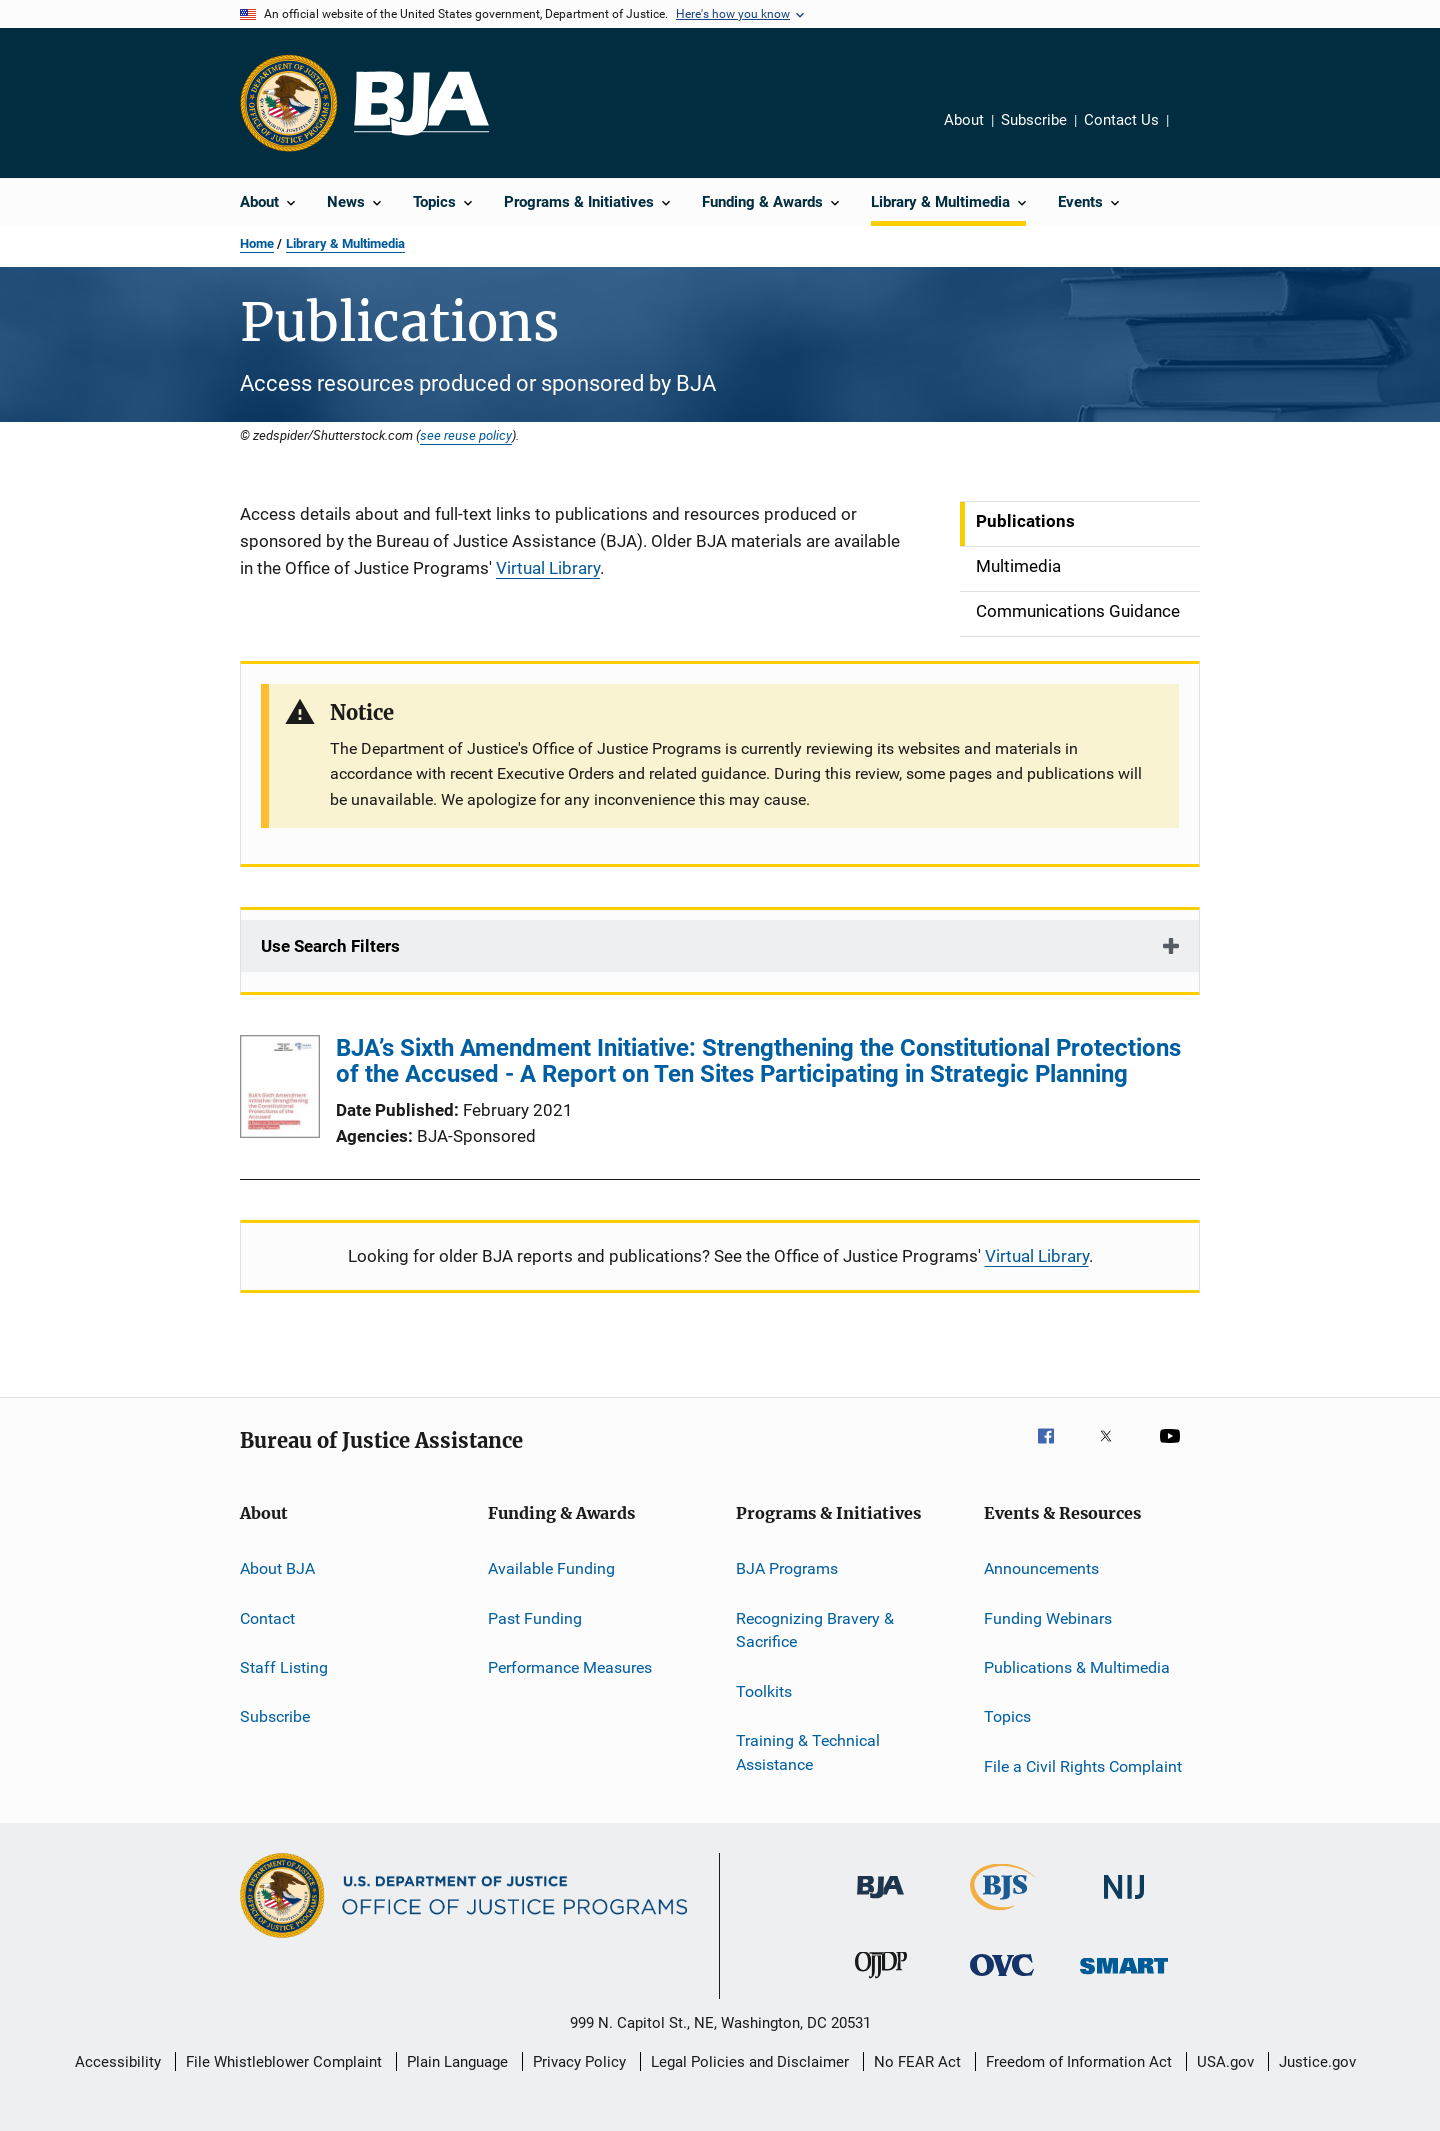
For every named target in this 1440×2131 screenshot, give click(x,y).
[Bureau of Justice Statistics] (1002, 1914)
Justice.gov (1317, 2062)
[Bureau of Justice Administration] (880, 1902)
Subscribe (1034, 120)
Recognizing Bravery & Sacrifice (815, 1629)
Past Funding (535, 1617)
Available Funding (551, 1568)
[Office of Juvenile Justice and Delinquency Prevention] (881, 1982)
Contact (267, 1617)
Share (1200, 134)
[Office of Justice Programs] (289, 103)
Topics (1007, 1716)
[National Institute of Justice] (1124, 1902)
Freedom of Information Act (1079, 2062)
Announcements (1041, 1568)
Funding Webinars (1048, 1617)
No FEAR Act (917, 2062)
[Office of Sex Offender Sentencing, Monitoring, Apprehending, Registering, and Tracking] (1124, 1977)
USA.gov (1225, 2062)
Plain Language (457, 2062)
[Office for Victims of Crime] (1002, 1979)
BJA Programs (787, 1568)
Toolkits (764, 1691)
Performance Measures (570, 1667)
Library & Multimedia (345, 243)
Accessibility (118, 2062)
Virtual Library (548, 568)
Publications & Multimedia (1077, 1667)
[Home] (421, 103)
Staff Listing (284, 1667)
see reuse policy (466, 435)
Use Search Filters (330, 946)
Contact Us (1121, 120)
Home (257, 243)
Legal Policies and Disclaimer (750, 2062)
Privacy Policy (579, 2062)
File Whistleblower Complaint (284, 2062)
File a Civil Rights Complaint (1083, 1765)
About (964, 120)
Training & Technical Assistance (808, 1752)
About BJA (277, 1568)
